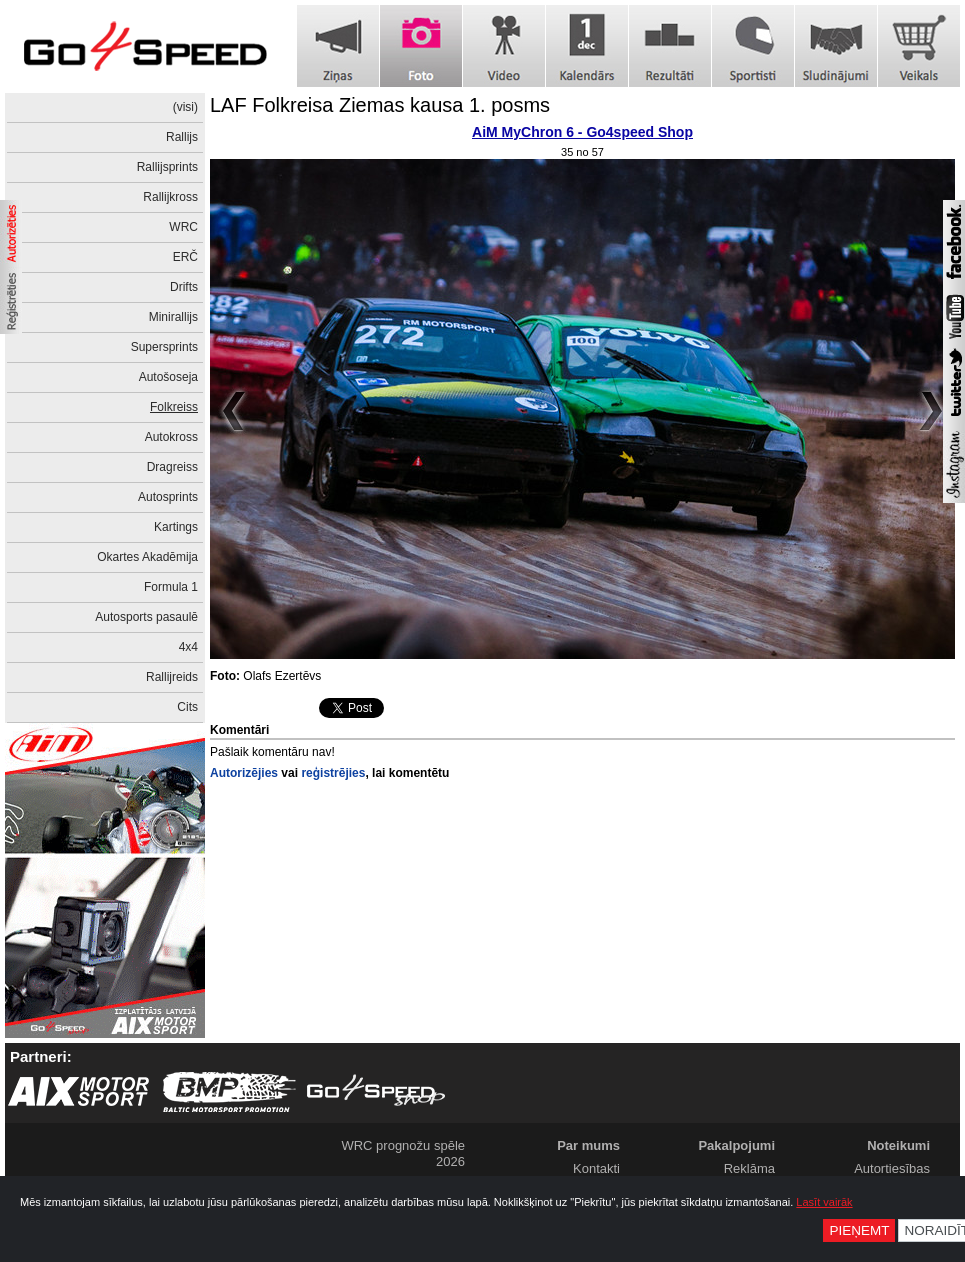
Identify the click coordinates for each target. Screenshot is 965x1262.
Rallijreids (172, 677)
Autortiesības (892, 1168)
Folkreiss (174, 407)
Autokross (171, 437)
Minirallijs (173, 317)
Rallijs (182, 137)
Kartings (176, 527)
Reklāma (749, 1168)
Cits (187, 707)
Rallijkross (170, 197)
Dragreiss (172, 467)
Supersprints (164, 347)
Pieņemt (859, 1230)
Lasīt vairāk (824, 1202)
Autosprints (168, 497)
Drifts (184, 287)
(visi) (185, 107)
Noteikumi (898, 1145)
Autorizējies (244, 773)
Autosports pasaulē (146, 617)
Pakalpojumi (736, 1145)
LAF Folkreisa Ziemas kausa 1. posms (380, 105)
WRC (183, 227)
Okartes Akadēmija (147, 557)
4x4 (188, 647)
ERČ (185, 257)
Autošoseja (168, 377)
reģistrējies (333, 773)
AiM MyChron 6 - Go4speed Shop (582, 132)
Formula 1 (171, 587)
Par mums (588, 1145)
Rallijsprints (167, 167)
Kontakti (596, 1168)
